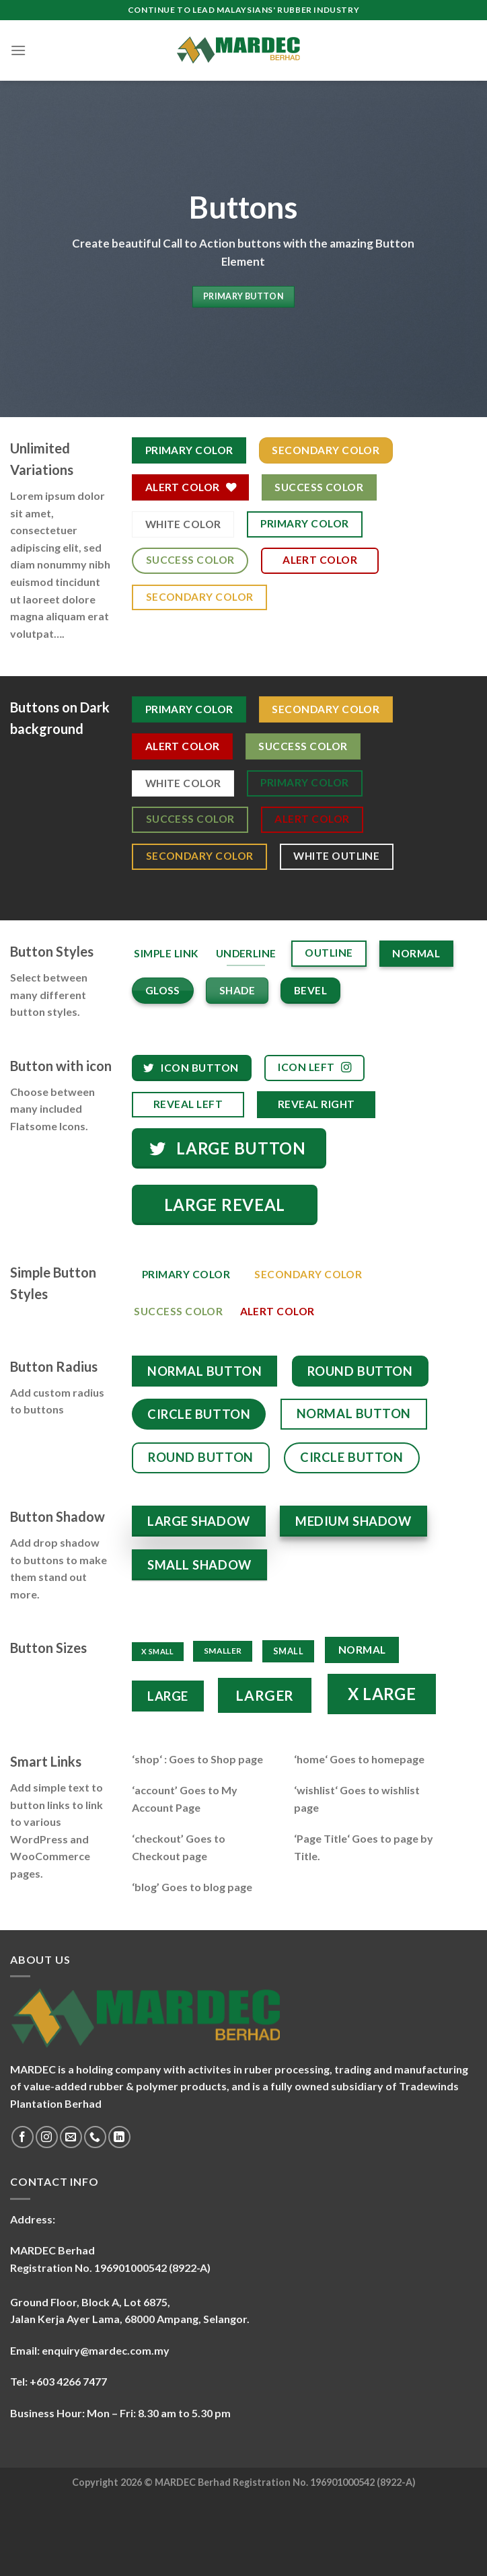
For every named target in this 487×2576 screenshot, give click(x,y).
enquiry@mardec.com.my (106, 2350)
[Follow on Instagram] (47, 2137)
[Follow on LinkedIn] (119, 2137)
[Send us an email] (71, 2137)
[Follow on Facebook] (22, 2137)
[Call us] (95, 2137)
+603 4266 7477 (68, 2381)
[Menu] (18, 50)
